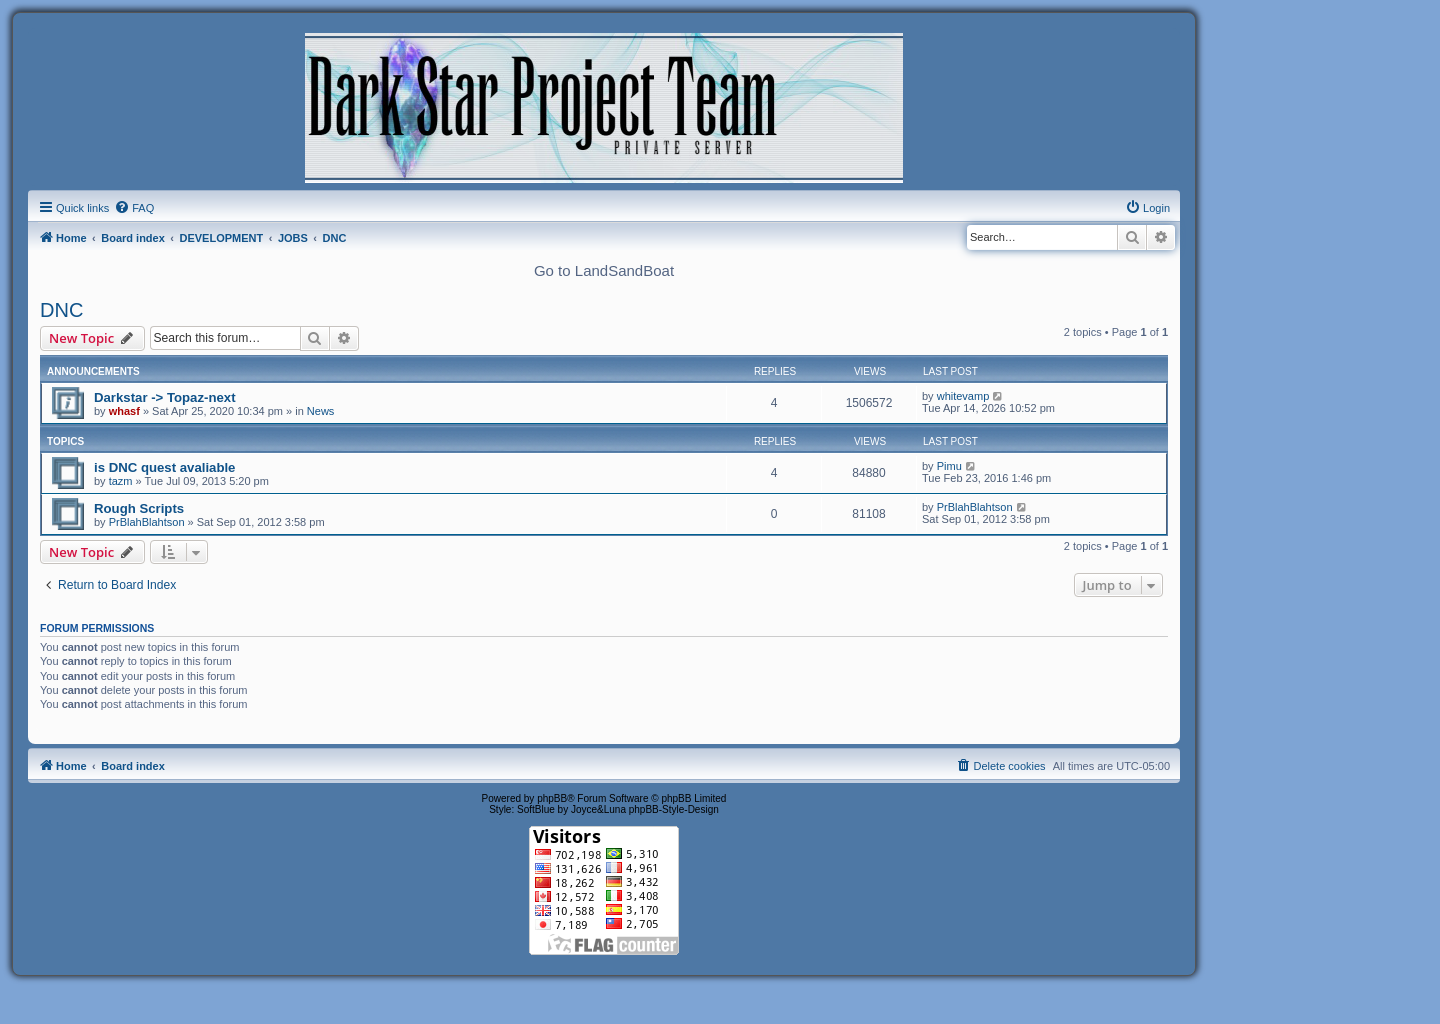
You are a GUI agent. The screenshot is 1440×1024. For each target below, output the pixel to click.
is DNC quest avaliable (164, 467)
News (321, 411)
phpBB (552, 798)
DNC (61, 310)
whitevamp (963, 396)
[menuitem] (134, 208)
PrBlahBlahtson (147, 522)
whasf (124, 411)
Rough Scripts (139, 508)
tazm (121, 481)
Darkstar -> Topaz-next (165, 397)
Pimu (949, 466)
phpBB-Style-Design (674, 809)
